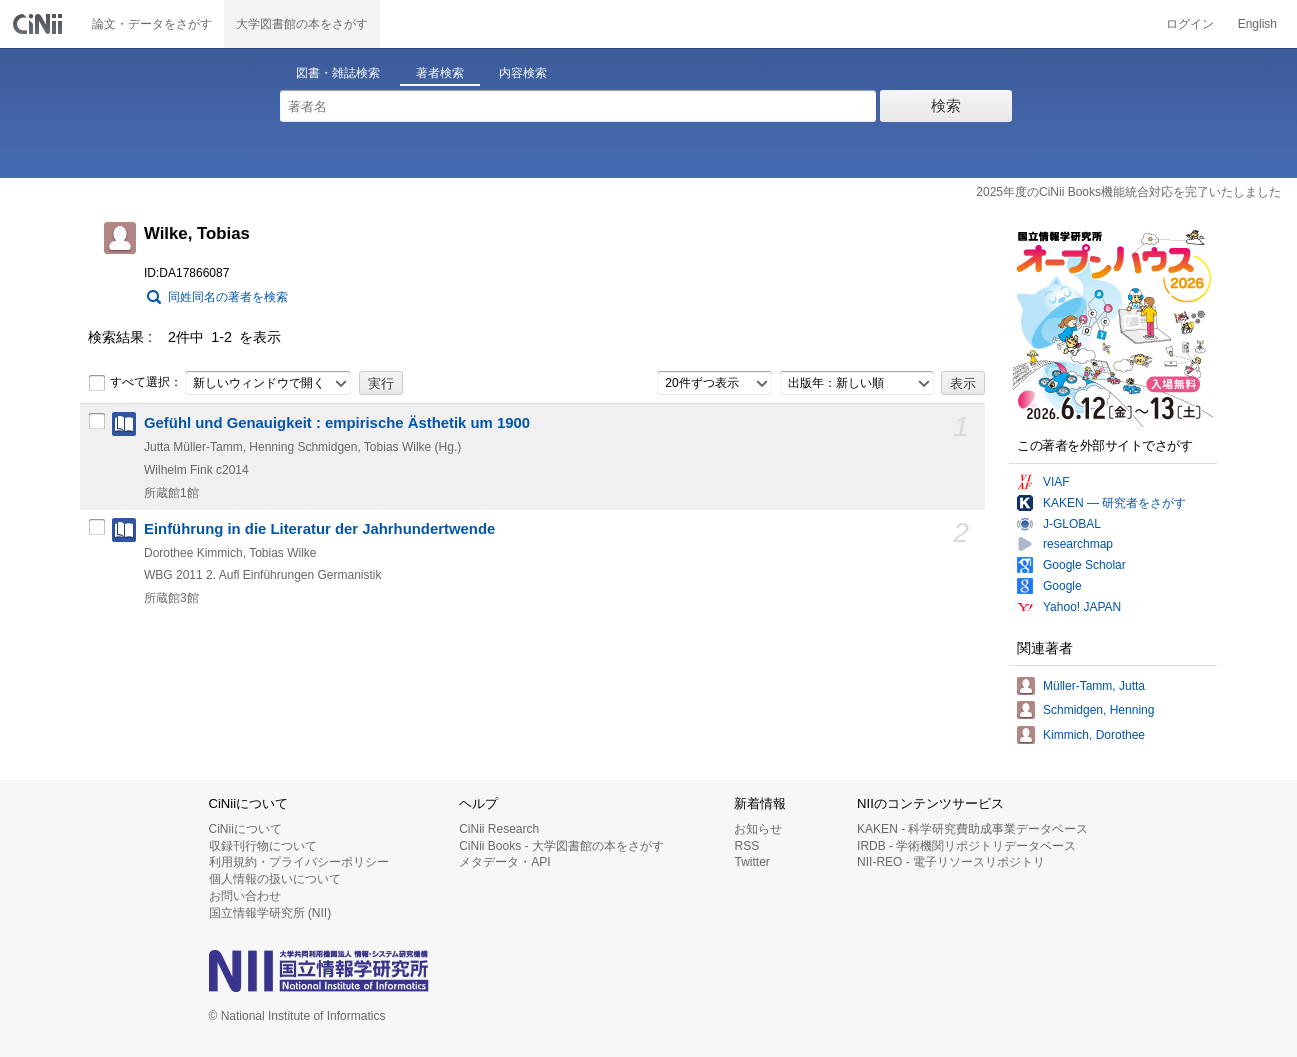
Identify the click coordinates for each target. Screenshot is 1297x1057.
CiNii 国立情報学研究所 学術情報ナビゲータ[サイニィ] (40, 24)
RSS (746, 846)
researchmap (1078, 544)
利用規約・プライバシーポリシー (299, 862)
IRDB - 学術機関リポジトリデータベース (966, 846)
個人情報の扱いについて (275, 879)
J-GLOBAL (1072, 524)
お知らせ (758, 829)
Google (1062, 586)
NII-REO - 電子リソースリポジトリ (951, 862)
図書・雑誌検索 (338, 73)
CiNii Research (499, 829)
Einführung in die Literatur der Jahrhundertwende (319, 529)
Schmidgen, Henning (1098, 710)
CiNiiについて (245, 829)
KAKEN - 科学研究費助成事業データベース (972, 829)
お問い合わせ (245, 896)
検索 (946, 105)
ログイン (1190, 24)
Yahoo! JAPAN (1082, 607)
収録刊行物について (263, 846)
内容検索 (523, 73)
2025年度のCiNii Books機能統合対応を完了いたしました (1128, 192)
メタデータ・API (504, 862)
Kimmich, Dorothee (1094, 735)
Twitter (751, 862)
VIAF (1056, 482)
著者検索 (440, 73)
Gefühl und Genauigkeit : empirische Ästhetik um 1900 (337, 423)
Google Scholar (1084, 565)
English (1257, 24)
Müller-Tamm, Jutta (1094, 686)
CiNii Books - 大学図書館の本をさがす (561, 846)
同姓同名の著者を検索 (228, 297)
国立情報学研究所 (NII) (270, 913)
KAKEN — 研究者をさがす (1114, 503)
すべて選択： (135, 383)
